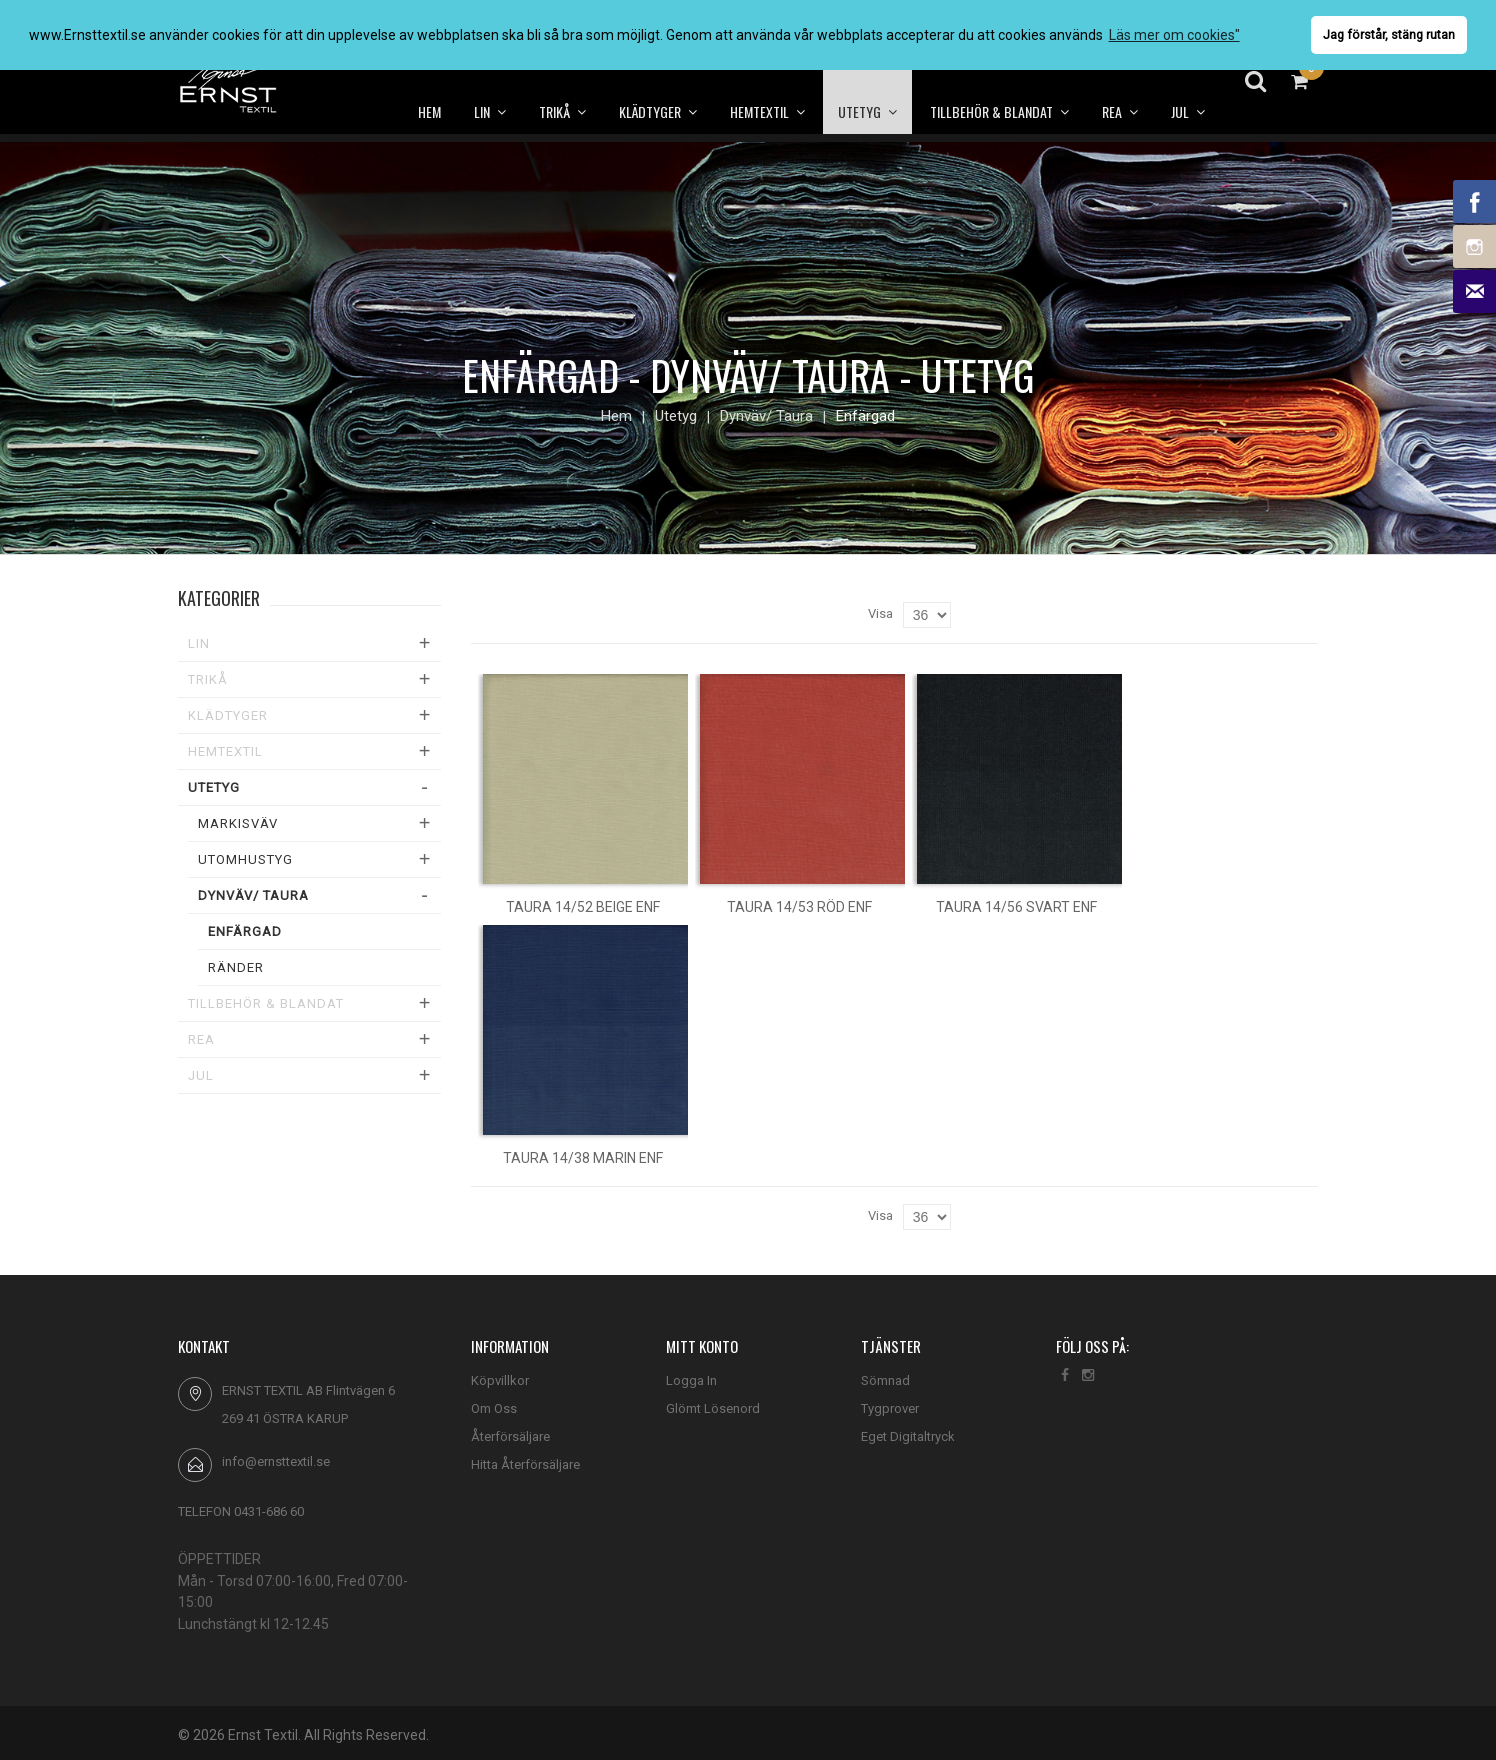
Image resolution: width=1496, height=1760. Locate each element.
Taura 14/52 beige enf (583, 907)
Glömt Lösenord (713, 1408)
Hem (616, 416)
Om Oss (494, 1408)
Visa (880, 613)
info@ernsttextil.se (276, 1461)
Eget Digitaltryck (908, 1436)
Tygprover (890, 1408)
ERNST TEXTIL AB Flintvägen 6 (308, 1390)
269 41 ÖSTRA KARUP (285, 1418)
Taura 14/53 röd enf (799, 907)
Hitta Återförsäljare (525, 1464)
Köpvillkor (500, 1380)
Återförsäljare (510, 1436)
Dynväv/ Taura (766, 416)
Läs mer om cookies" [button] (1174, 35)
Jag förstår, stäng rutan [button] (1389, 34)
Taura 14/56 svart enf (1016, 907)
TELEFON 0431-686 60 (241, 1511)
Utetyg (676, 416)
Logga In (691, 1380)
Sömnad (885, 1380)
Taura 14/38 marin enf (583, 1158)
